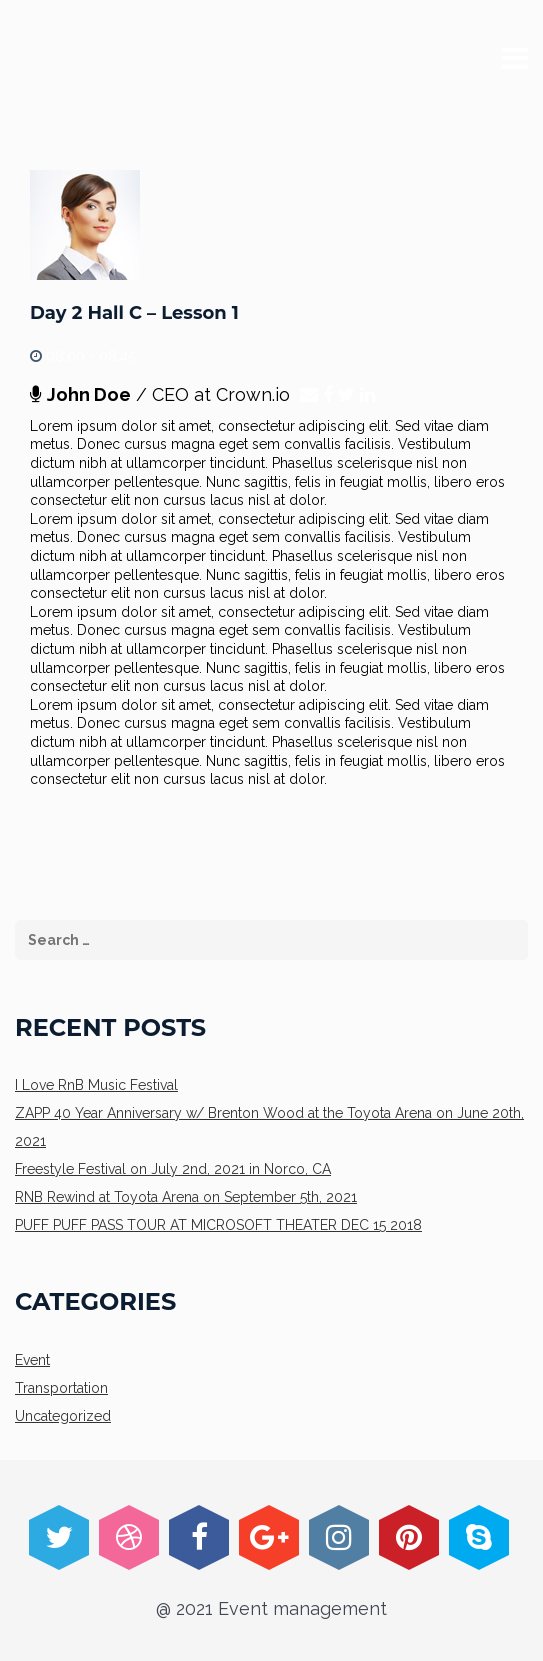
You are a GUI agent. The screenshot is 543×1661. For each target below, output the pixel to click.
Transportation (61, 1388)
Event (32, 1360)
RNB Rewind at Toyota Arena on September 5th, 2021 (186, 1197)
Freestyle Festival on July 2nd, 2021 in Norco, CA (173, 1169)
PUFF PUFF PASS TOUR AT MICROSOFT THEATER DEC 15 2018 (218, 1225)
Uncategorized (63, 1416)
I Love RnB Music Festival (96, 1085)
